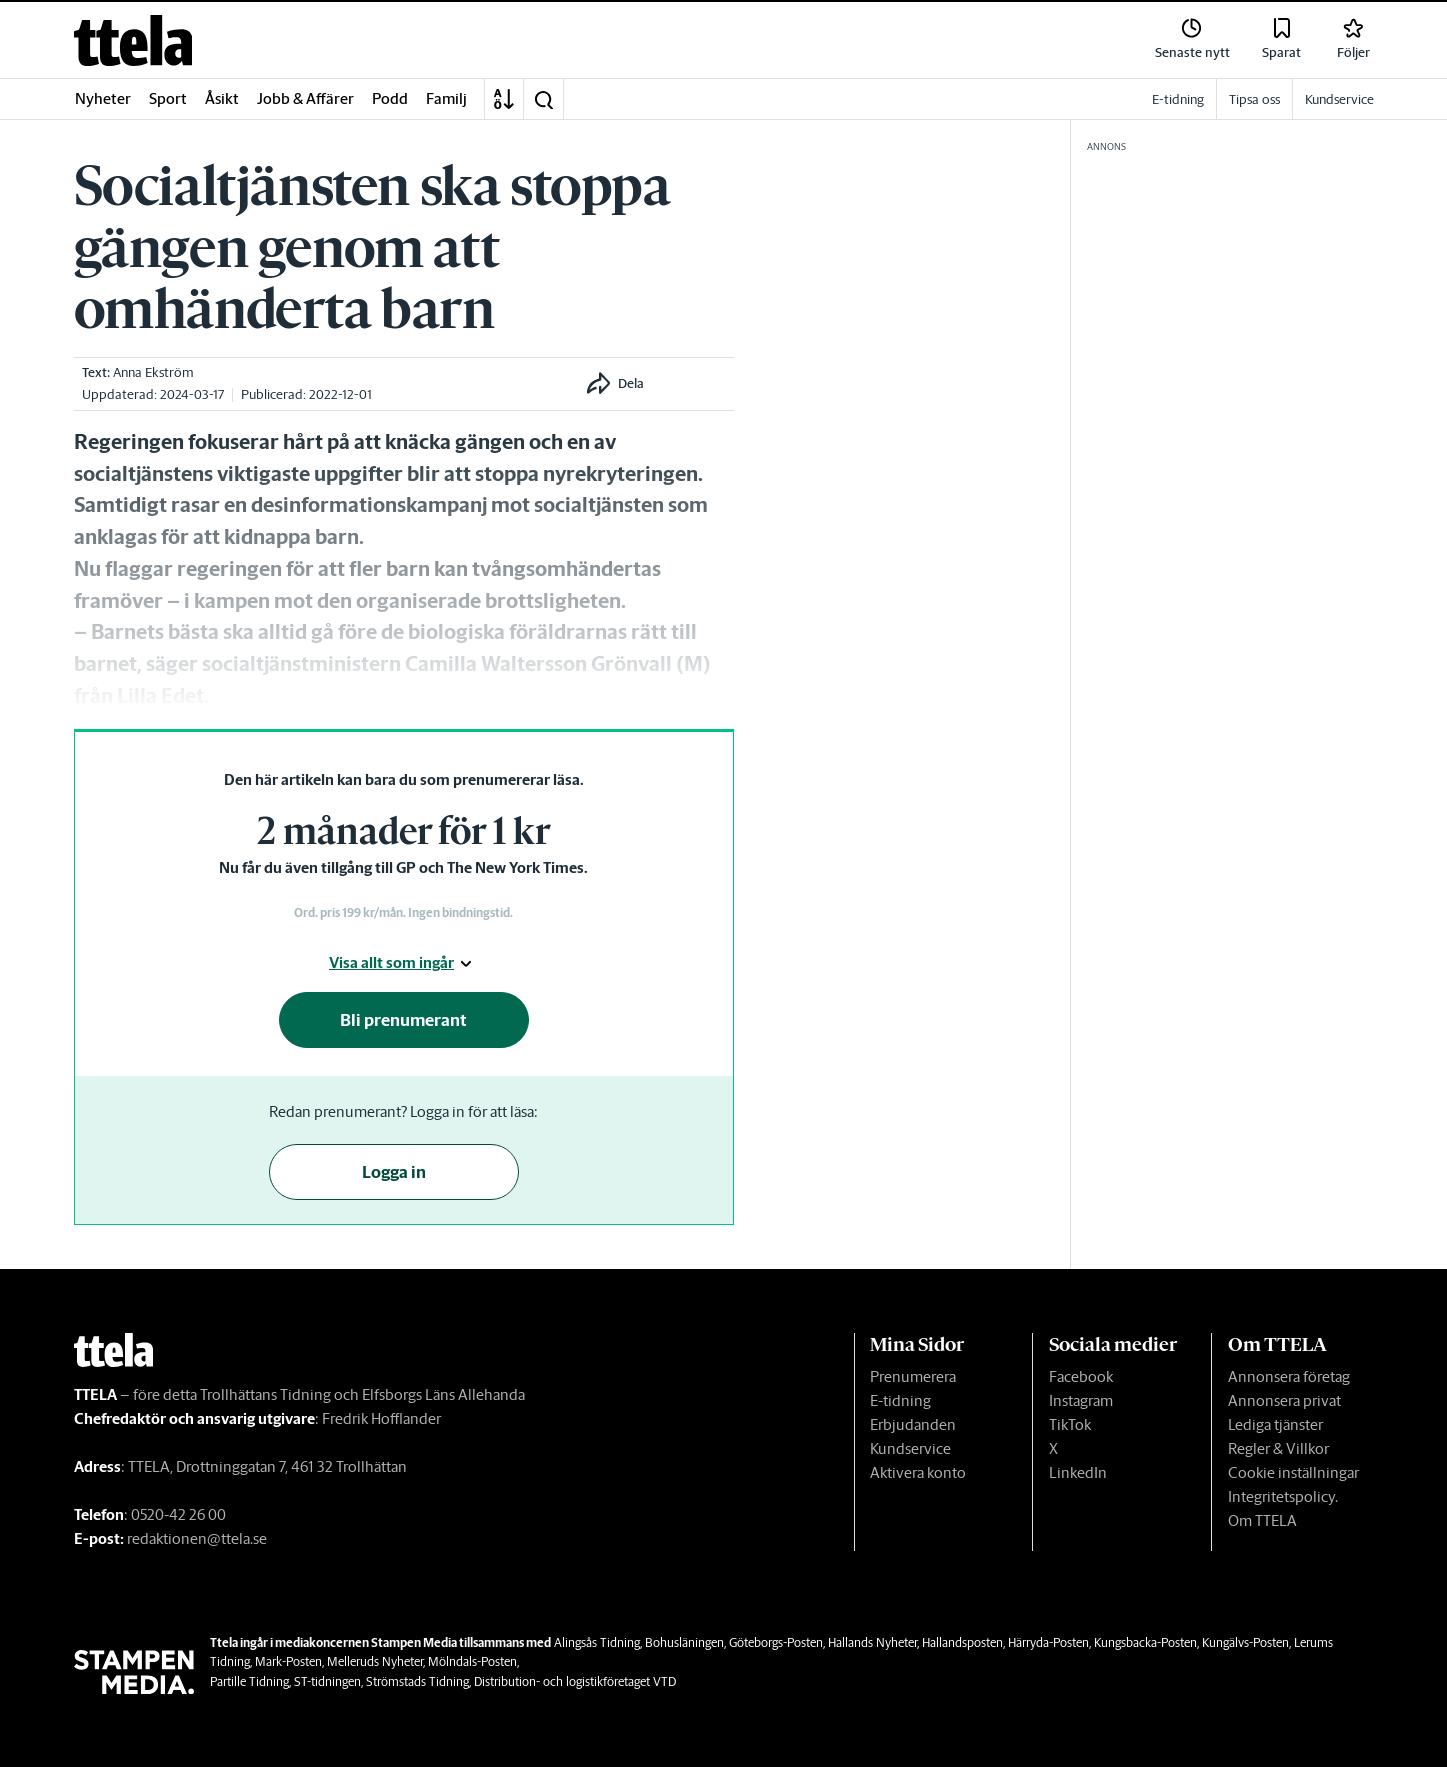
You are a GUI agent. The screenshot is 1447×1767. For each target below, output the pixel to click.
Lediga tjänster (1275, 1424)
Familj (446, 98)
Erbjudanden (913, 1424)
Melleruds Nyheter (375, 1661)
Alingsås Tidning (597, 1642)
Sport (168, 98)
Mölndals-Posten (472, 1661)
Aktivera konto (918, 1472)
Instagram (1081, 1400)
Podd (390, 98)
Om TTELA (1262, 1520)
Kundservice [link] (1339, 99)
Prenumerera (913, 1376)
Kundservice (910, 1448)
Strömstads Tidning (417, 1681)
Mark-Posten (288, 1661)
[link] (133, 40)
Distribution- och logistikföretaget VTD (575, 1681)
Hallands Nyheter (872, 1642)
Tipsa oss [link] (1254, 99)
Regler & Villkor (1278, 1448)
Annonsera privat (1284, 1400)
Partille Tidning (249, 1681)
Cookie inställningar (1293, 1472)
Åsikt (222, 98)
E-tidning (900, 1400)
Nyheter (103, 98)
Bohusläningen (684, 1642)
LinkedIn (1078, 1472)
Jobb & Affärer (305, 98)
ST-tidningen (327, 1681)
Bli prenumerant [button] (403, 1020)
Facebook (1081, 1376)
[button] (543, 99)
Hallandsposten (962, 1642)
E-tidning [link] (1178, 99)
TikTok (1070, 1424)
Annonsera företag (1289, 1376)
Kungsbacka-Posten (1145, 1642)
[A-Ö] (504, 99)
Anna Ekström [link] (153, 372)
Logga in (394, 1172)
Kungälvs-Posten (1245, 1642)
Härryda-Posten (1048, 1642)
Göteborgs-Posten (776, 1642)
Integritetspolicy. (1283, 1496)
